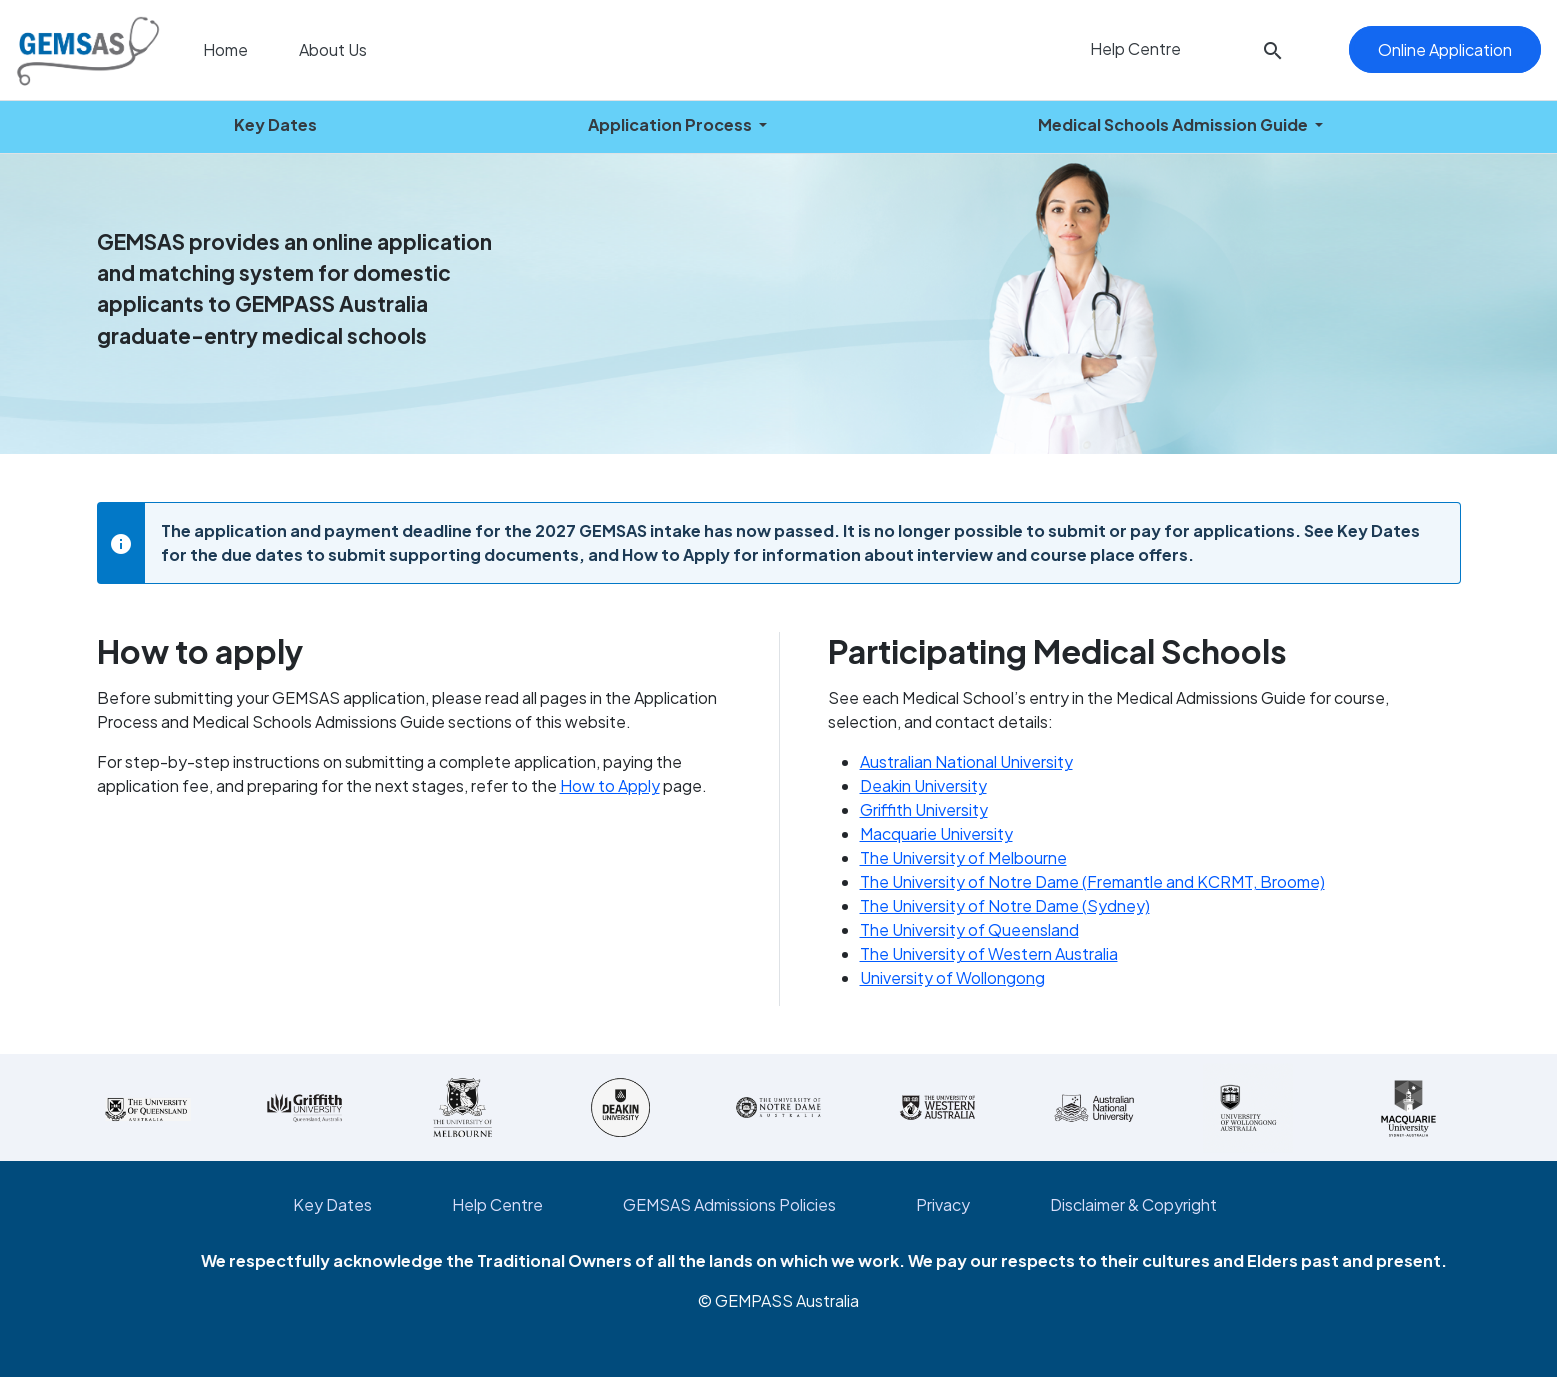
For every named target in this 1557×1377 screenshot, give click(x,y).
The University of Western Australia (989, 953)
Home (224, 49)
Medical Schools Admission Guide (1174, 124)
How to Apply (610, 785)
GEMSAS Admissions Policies (729, 1204)
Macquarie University (936, 833)
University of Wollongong (952, 977)
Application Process (671, 124)
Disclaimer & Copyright (1133, 1204)
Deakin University (923, 785)
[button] (1273, 50)
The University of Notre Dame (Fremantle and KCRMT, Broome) (1092, 881)
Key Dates (275, 124)
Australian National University (966, 761)
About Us (331, 49)
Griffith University (924, 809)
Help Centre (1134, 48)
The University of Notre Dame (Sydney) (1005, 905)
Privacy (943, 1204)
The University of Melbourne (963, 857)
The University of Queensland (969, 929)
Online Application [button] (1445, 49)
